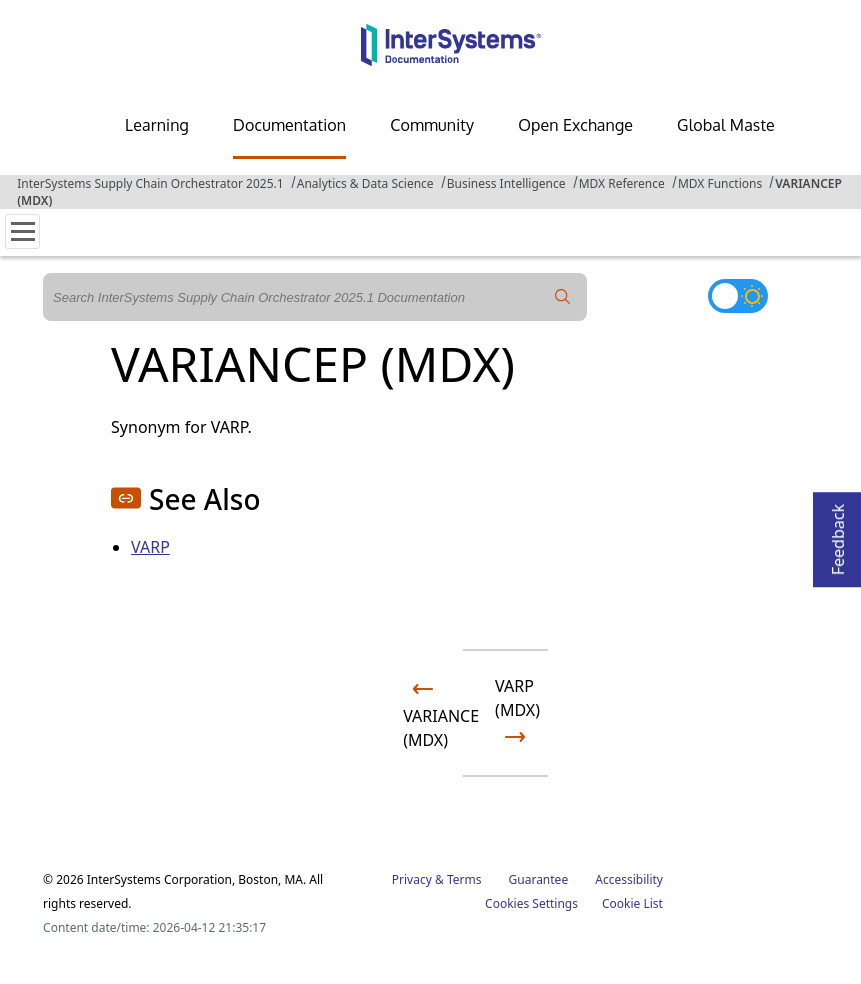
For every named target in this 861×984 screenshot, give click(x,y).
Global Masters (732, 125)
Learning (157, 125)
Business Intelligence (506, 183)
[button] (126, 498)
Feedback (838, 533)
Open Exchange (575, 125)
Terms (464, 879)
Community (432, 125)
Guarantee (539, 879)
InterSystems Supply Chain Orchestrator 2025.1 (150, 183)
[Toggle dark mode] (738, 296)
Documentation (289, 125)
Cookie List (632, 903)
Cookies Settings (531, 904)
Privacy (412, 879)
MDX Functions (720, 183)
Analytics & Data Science (365, 183)
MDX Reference (622, 183)
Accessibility (629, 879)
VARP (150, 547)
